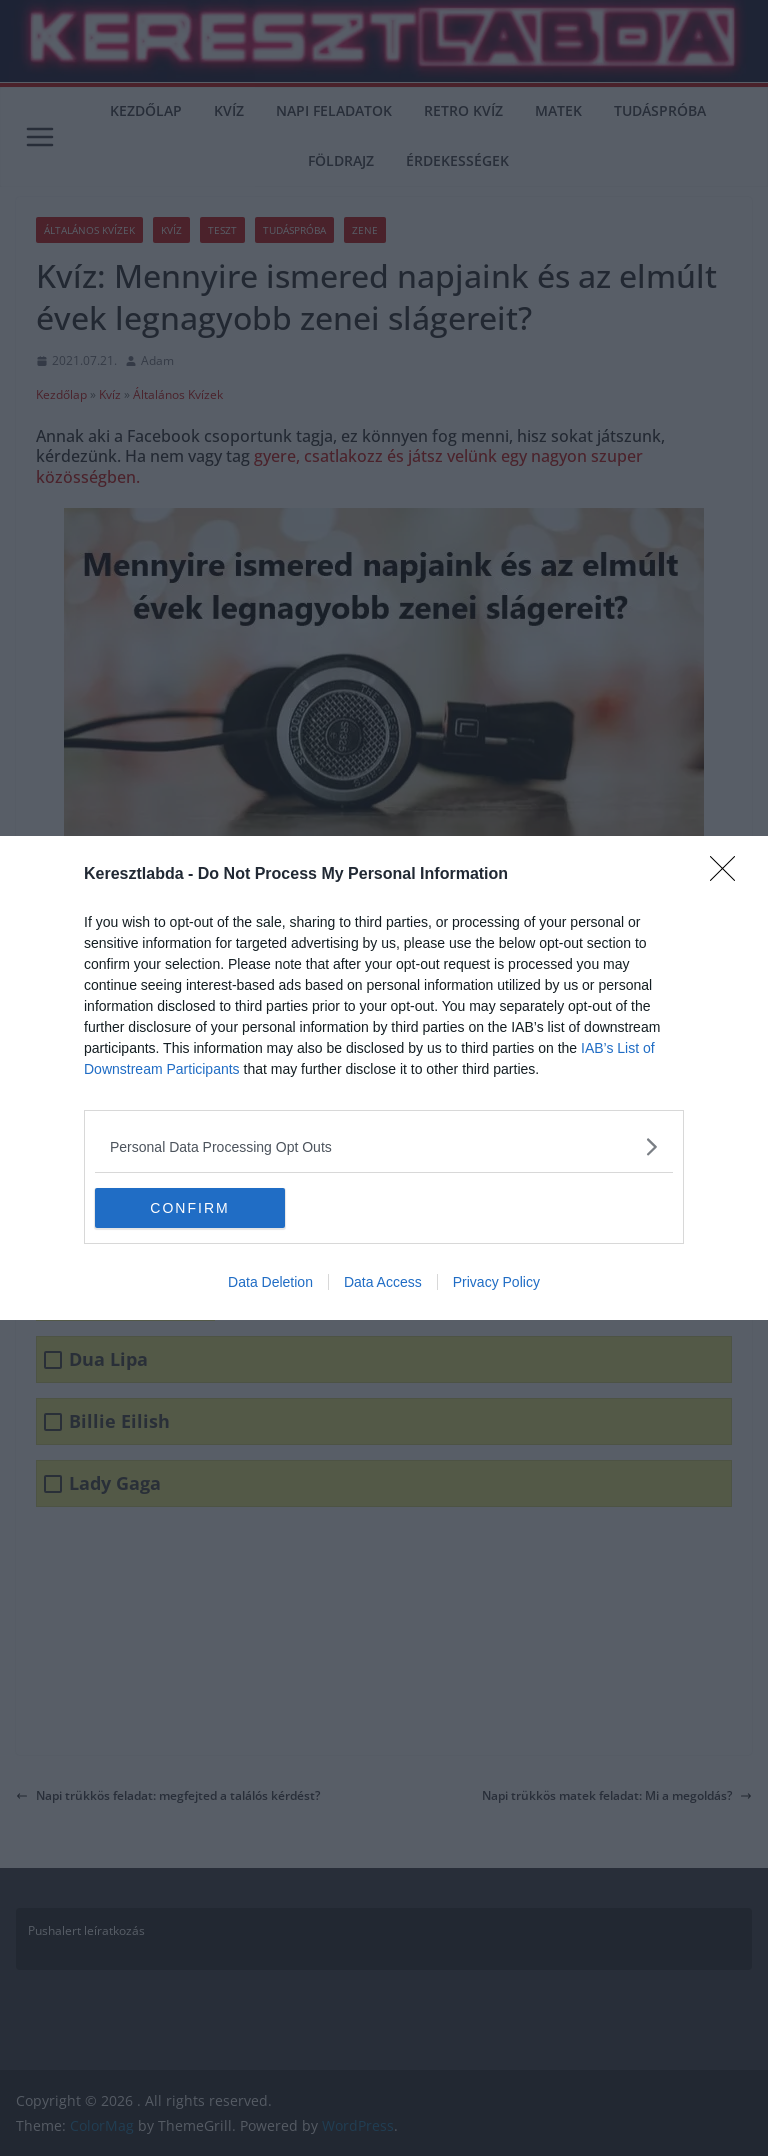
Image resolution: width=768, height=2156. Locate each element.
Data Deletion (270, 1282)
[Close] (729, 875)
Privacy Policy (496, 1282)
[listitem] (384, 1146)
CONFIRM (189, 1208)
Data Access (383, 1282)
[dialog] (384, 1078)
